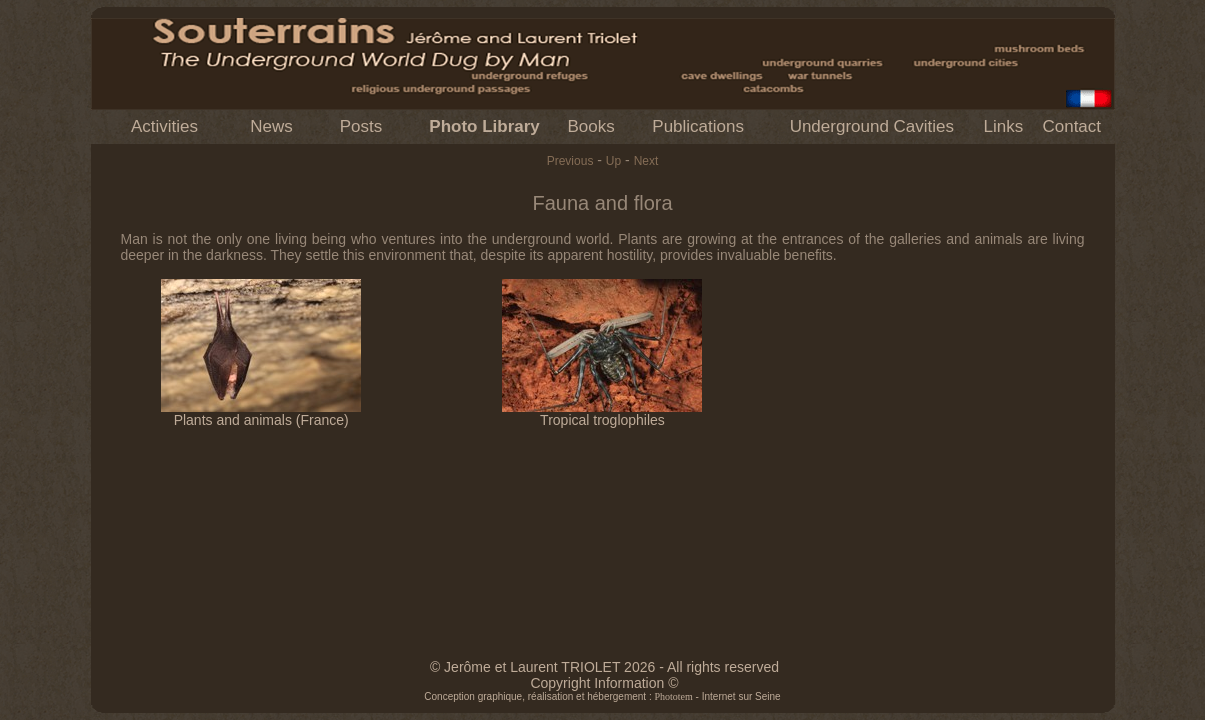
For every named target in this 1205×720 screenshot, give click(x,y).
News (271, 126)
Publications (698, 126)
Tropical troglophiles (602, 413)
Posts (361, 126)
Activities (164, 126)
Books (590, 126)
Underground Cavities (872, 126)
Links (1004, 126)
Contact (1071, 126)
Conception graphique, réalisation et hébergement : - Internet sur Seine (602, 696)
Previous (570, 161)
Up (613, 161)
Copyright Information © (604, 683)
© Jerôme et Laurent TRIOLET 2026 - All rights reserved (604, 667)
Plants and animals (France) (261, 413)
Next (646, 161)
